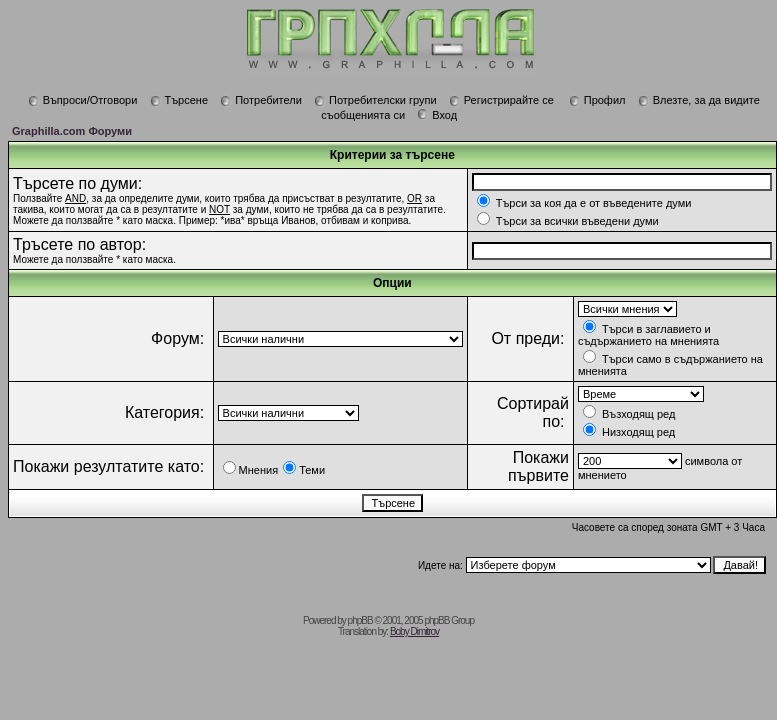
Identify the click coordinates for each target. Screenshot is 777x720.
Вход (437, 115)
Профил (597, 100)
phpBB (360, 620)
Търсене (179, 100)
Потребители (261, 100)
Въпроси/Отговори (83, 100)
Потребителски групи (375, 100)
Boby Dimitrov (414, 631)
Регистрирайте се (501, 100)
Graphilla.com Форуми (72, 131)
